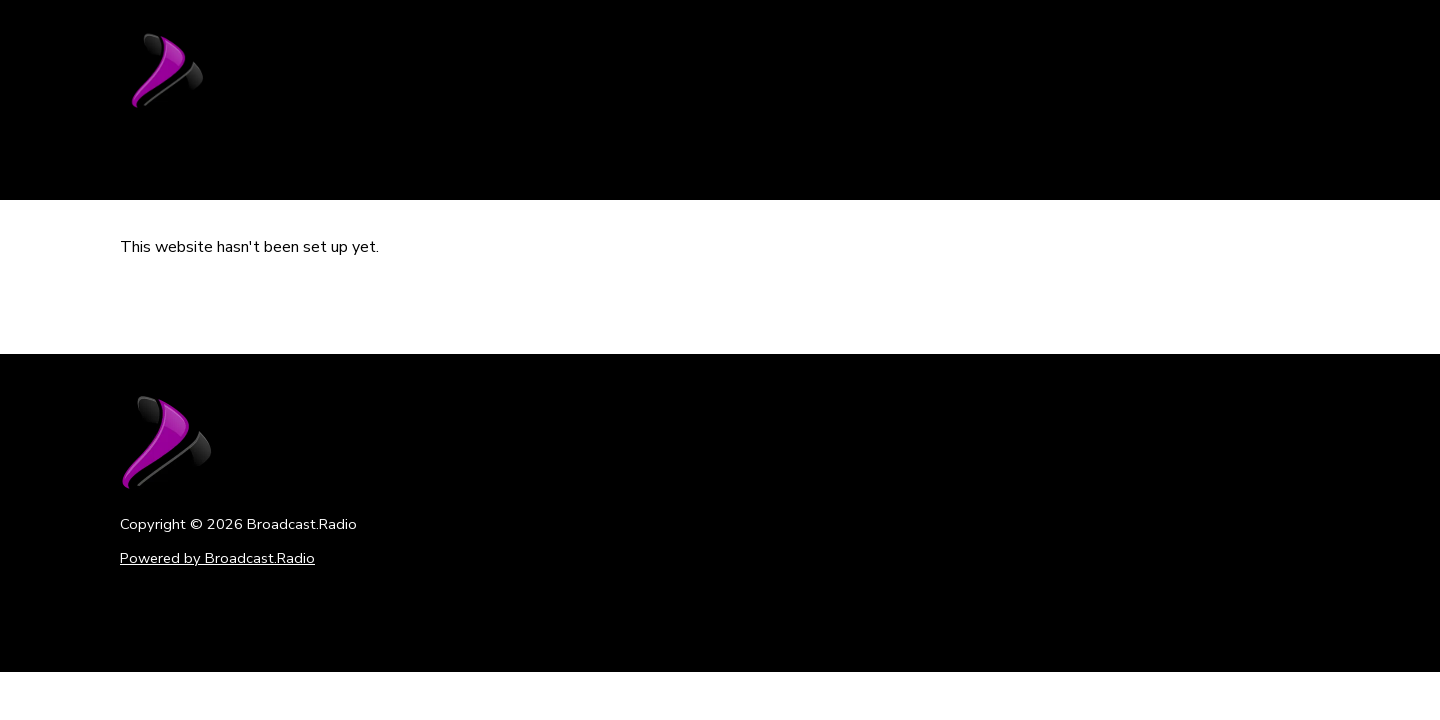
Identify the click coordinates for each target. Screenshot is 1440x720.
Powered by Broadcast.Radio (217, 558)
